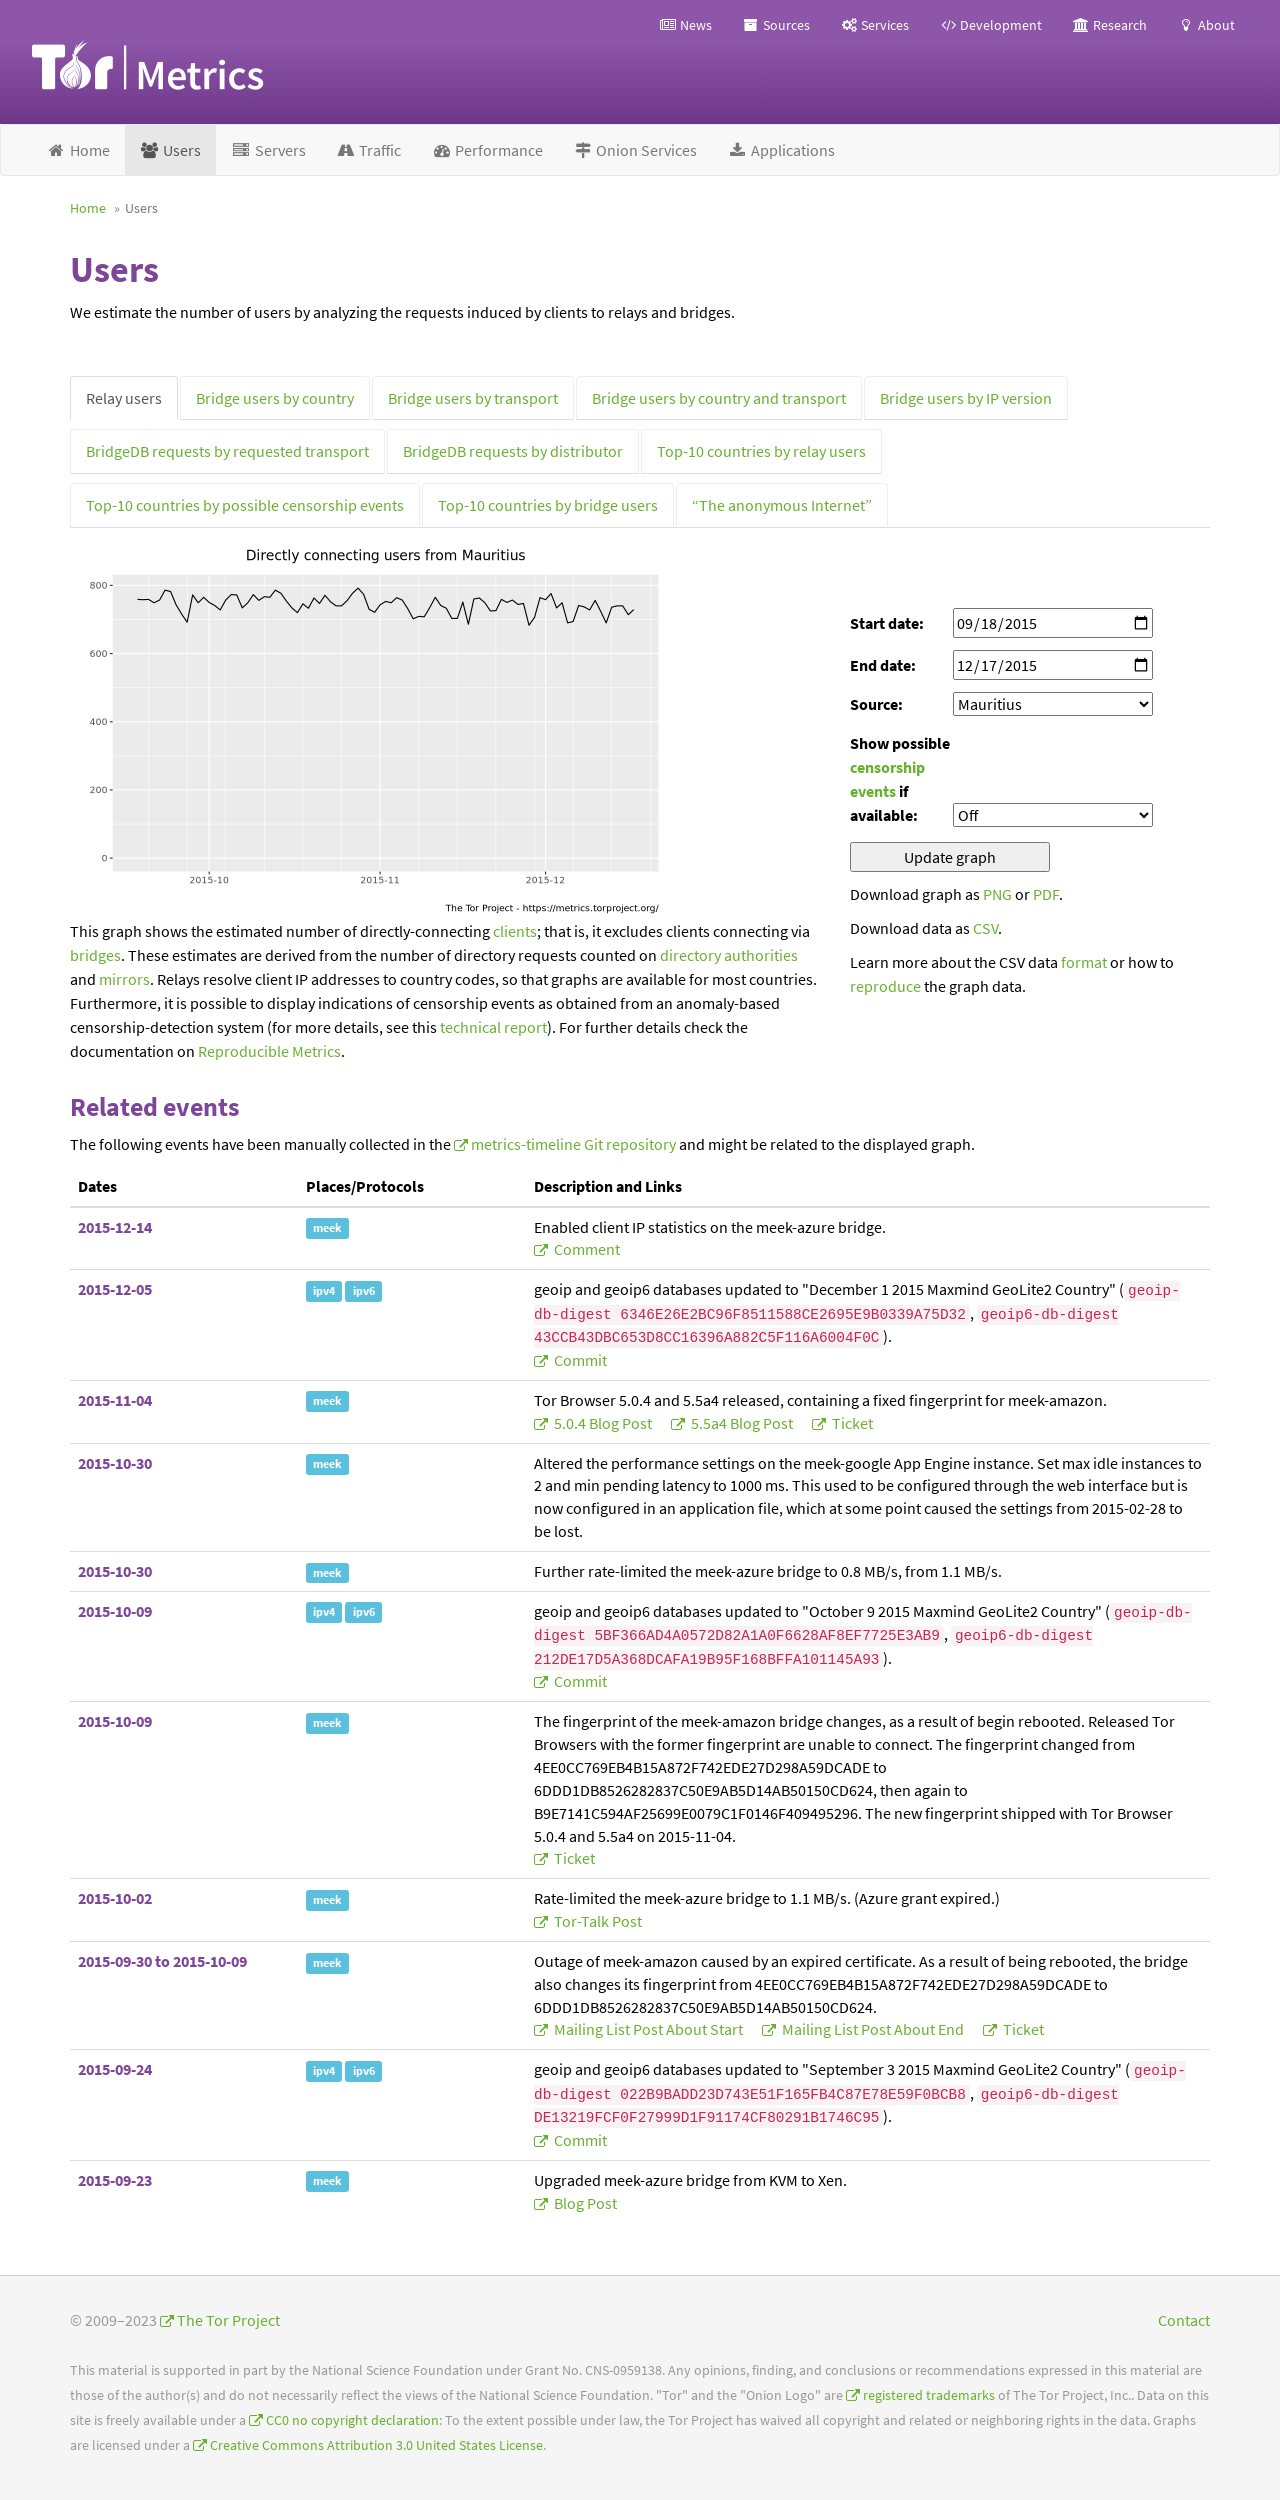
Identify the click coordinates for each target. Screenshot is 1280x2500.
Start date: (887, 623)
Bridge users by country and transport (719, 398)
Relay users (124, 398)
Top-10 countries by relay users (761, 451)
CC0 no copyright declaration (352, 2420)
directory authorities (729, 955)
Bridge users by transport (473, 398)
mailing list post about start (648, 2029)
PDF (1046, 894)
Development (990, 25)
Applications (781, 150)
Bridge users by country (275, 398)
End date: (883, 665)
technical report (493, 1027)
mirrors (124, 979)
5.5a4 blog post (742, 1423)
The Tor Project (228, 2320)
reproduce (885, 986)
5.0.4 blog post (603, 1423)
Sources (776, 25)
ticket (851, 1423)
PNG (997, 894)
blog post (584, 2203)
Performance (487, 150)
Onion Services (635, 150)
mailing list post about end (873, 2029)
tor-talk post (596, 1921)
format (1084, 962)
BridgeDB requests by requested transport (227, 451)
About (1206, 25)
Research (1109, 25)
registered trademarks (929, 2395)
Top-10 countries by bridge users (548, 505)
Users (171, 150)
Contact (1184, 2320)
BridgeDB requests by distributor (513, 451)
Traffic (369, 150)
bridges (95, 955)
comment (585, 1249)
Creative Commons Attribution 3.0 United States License (376, 2445)
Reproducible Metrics (269, 1051)
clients (515, 931)
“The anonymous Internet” (782, 505)
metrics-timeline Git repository (573, 1144)
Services (874, 25)
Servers (268, 150)
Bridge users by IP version (966, 398)
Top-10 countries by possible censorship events (245, 505)
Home (78, 150)
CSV (985, 928)
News (685, 25)
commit (579, 1360)
